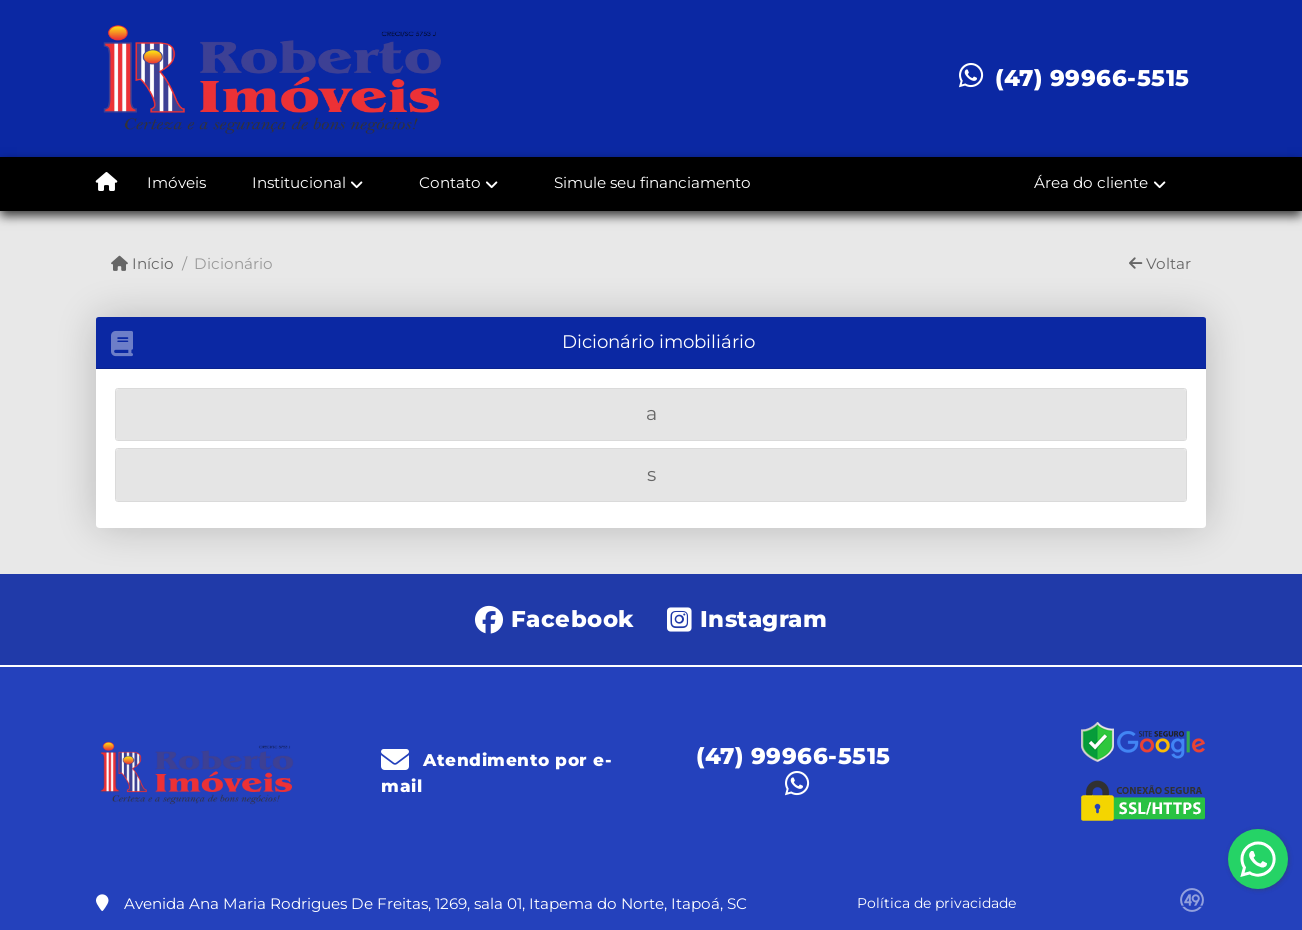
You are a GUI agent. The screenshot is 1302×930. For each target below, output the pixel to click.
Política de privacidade (936, 903)
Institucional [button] (299, 182)
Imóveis (176, 182)
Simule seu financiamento (652, 182)
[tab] (651, 414)
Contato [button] (450, 182)
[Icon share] (554, 617)
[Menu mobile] (106, 184)
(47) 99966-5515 (1092, 78)
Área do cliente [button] (1091, 182)
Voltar (1160, 263)
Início (142, 263)
